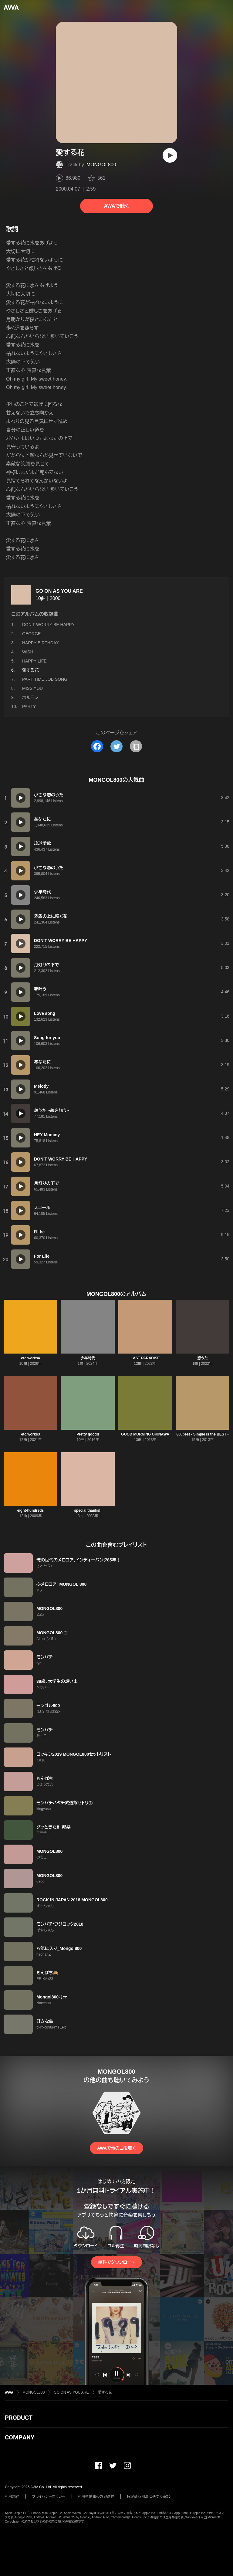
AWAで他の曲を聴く (116, 2148)
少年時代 (88, 1358)
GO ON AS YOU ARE (59, 591)
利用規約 (12, 2496)
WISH (27, 651)
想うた (202, 1358)
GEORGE (31, 633)
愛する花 (105, 2392)
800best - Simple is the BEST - (202, 1434)
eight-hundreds (30, 1510)
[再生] (170, 155)
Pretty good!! (87, 1434)
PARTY (29, 706)
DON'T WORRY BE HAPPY (48, 624)
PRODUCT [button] (18, 2417)
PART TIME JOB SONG (44, 679)
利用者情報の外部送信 (96, 2496)
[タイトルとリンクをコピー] (136, 746)
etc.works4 (30, 1358)
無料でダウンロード (116, 2262)
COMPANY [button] (19, 2437)
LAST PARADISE (145, 1358)
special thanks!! (88, 1510)
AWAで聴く (116, 205)
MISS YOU (32, 688)
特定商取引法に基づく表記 (148, 2496)
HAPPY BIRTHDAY (40, 642)
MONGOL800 (101, 164)
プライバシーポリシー (49, 2496)
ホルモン (30, 697)
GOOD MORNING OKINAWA (145, 1434)
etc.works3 (30, 1434)
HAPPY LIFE (34, 661)
